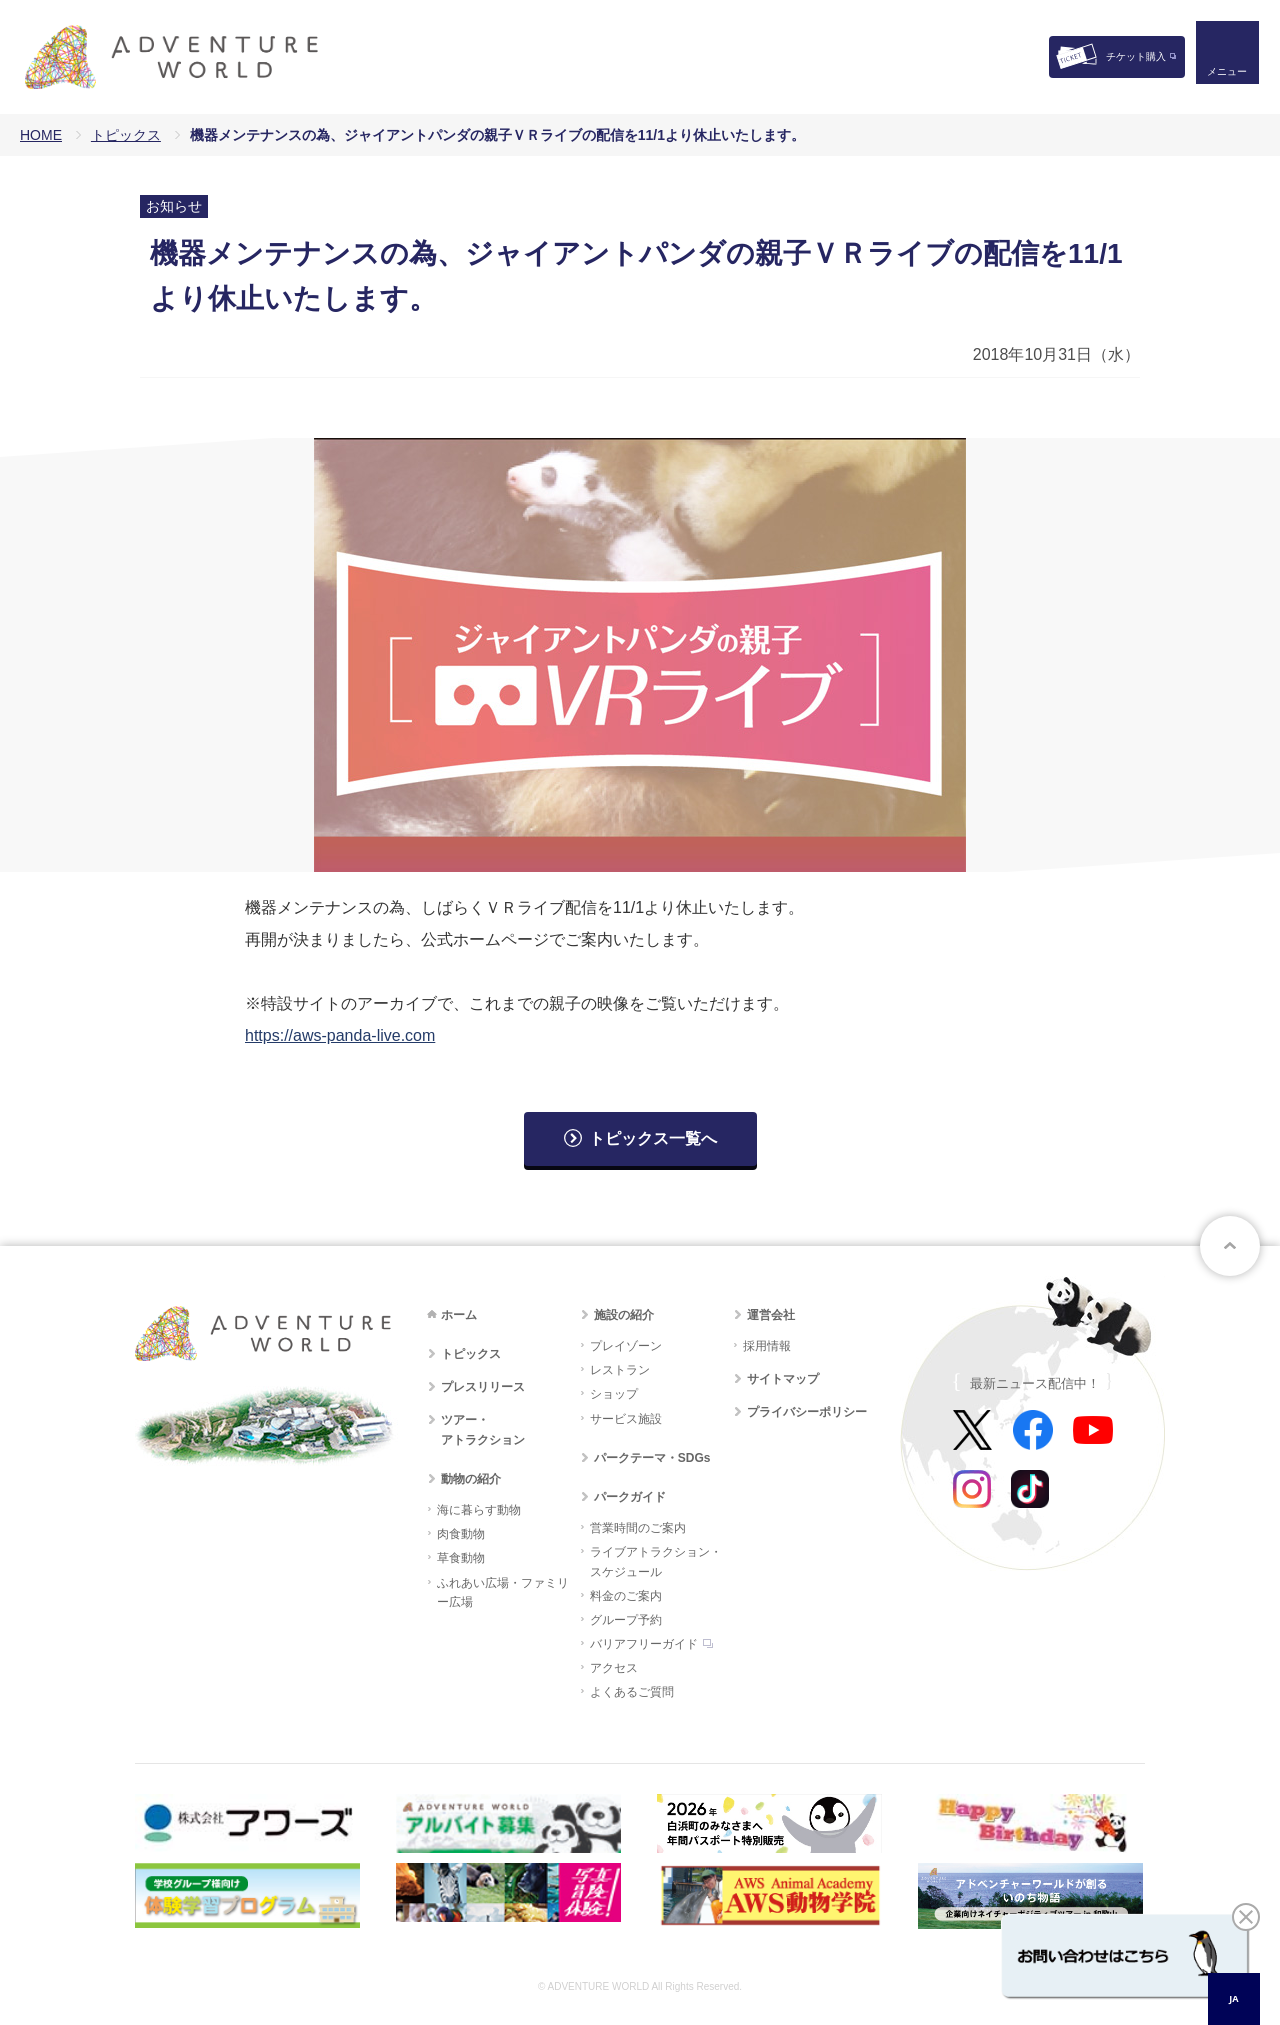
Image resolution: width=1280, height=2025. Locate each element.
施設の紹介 (624, 1315)
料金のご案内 (626, 1596)
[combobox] (1234, 1999)
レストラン (620, 1370)
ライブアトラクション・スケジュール (656, 1561)
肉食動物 (461, 1534)
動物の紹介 (471, 1479)
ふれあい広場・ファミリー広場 (503, 1592)
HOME (41, 135)
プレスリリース (483, 1387)
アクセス (614, 1668)
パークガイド (630, 1497)
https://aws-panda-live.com (340, 1035)
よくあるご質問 (632, 1692)
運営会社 (771, 1315)
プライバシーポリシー (807, 1412)
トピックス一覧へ (653, 1138)
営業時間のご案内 (638, 1528)
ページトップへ (1230, 1246)
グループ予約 (626, 1620)
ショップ (614, 1394)
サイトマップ (783, 1379)
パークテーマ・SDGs (652, 1458)
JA (1233, 1998)
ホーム (459, 1315)
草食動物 (461, 1558)
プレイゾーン (626, 1346)
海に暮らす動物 (479, 1510)
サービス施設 (626, 1419)
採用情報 (767, 1346)
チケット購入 (1136, 56)
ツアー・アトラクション (483, 1429)
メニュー (1224, 75)
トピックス (126, 135)
